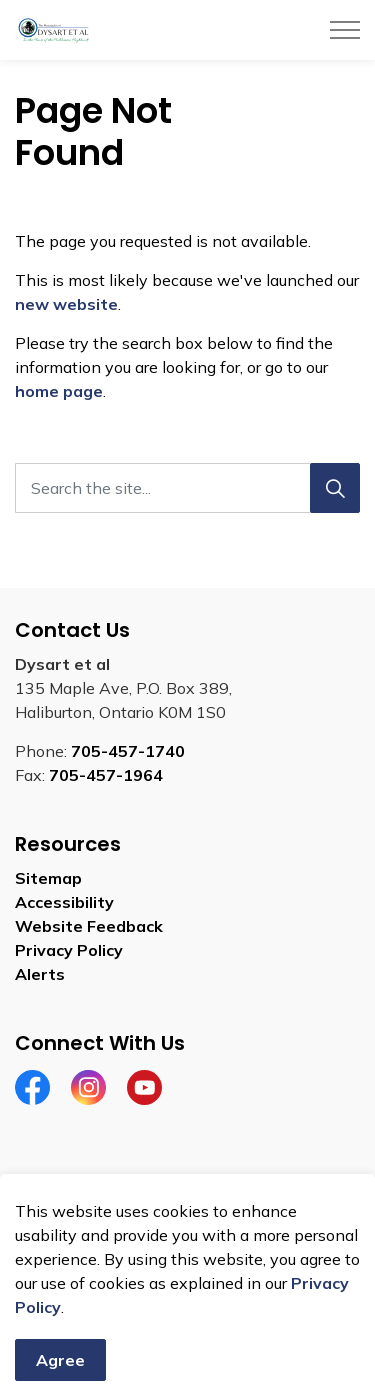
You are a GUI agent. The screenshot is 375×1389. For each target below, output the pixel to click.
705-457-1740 (128, 751)
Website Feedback (89, 926)
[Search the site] (187, 488)
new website (66, 304)
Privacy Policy (69, 950)
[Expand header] (345, 30)
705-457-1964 (106, 775)
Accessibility (64, 902)
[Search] (335, 488)
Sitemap (48, 878)
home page (59, 391)
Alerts (40, 974)
